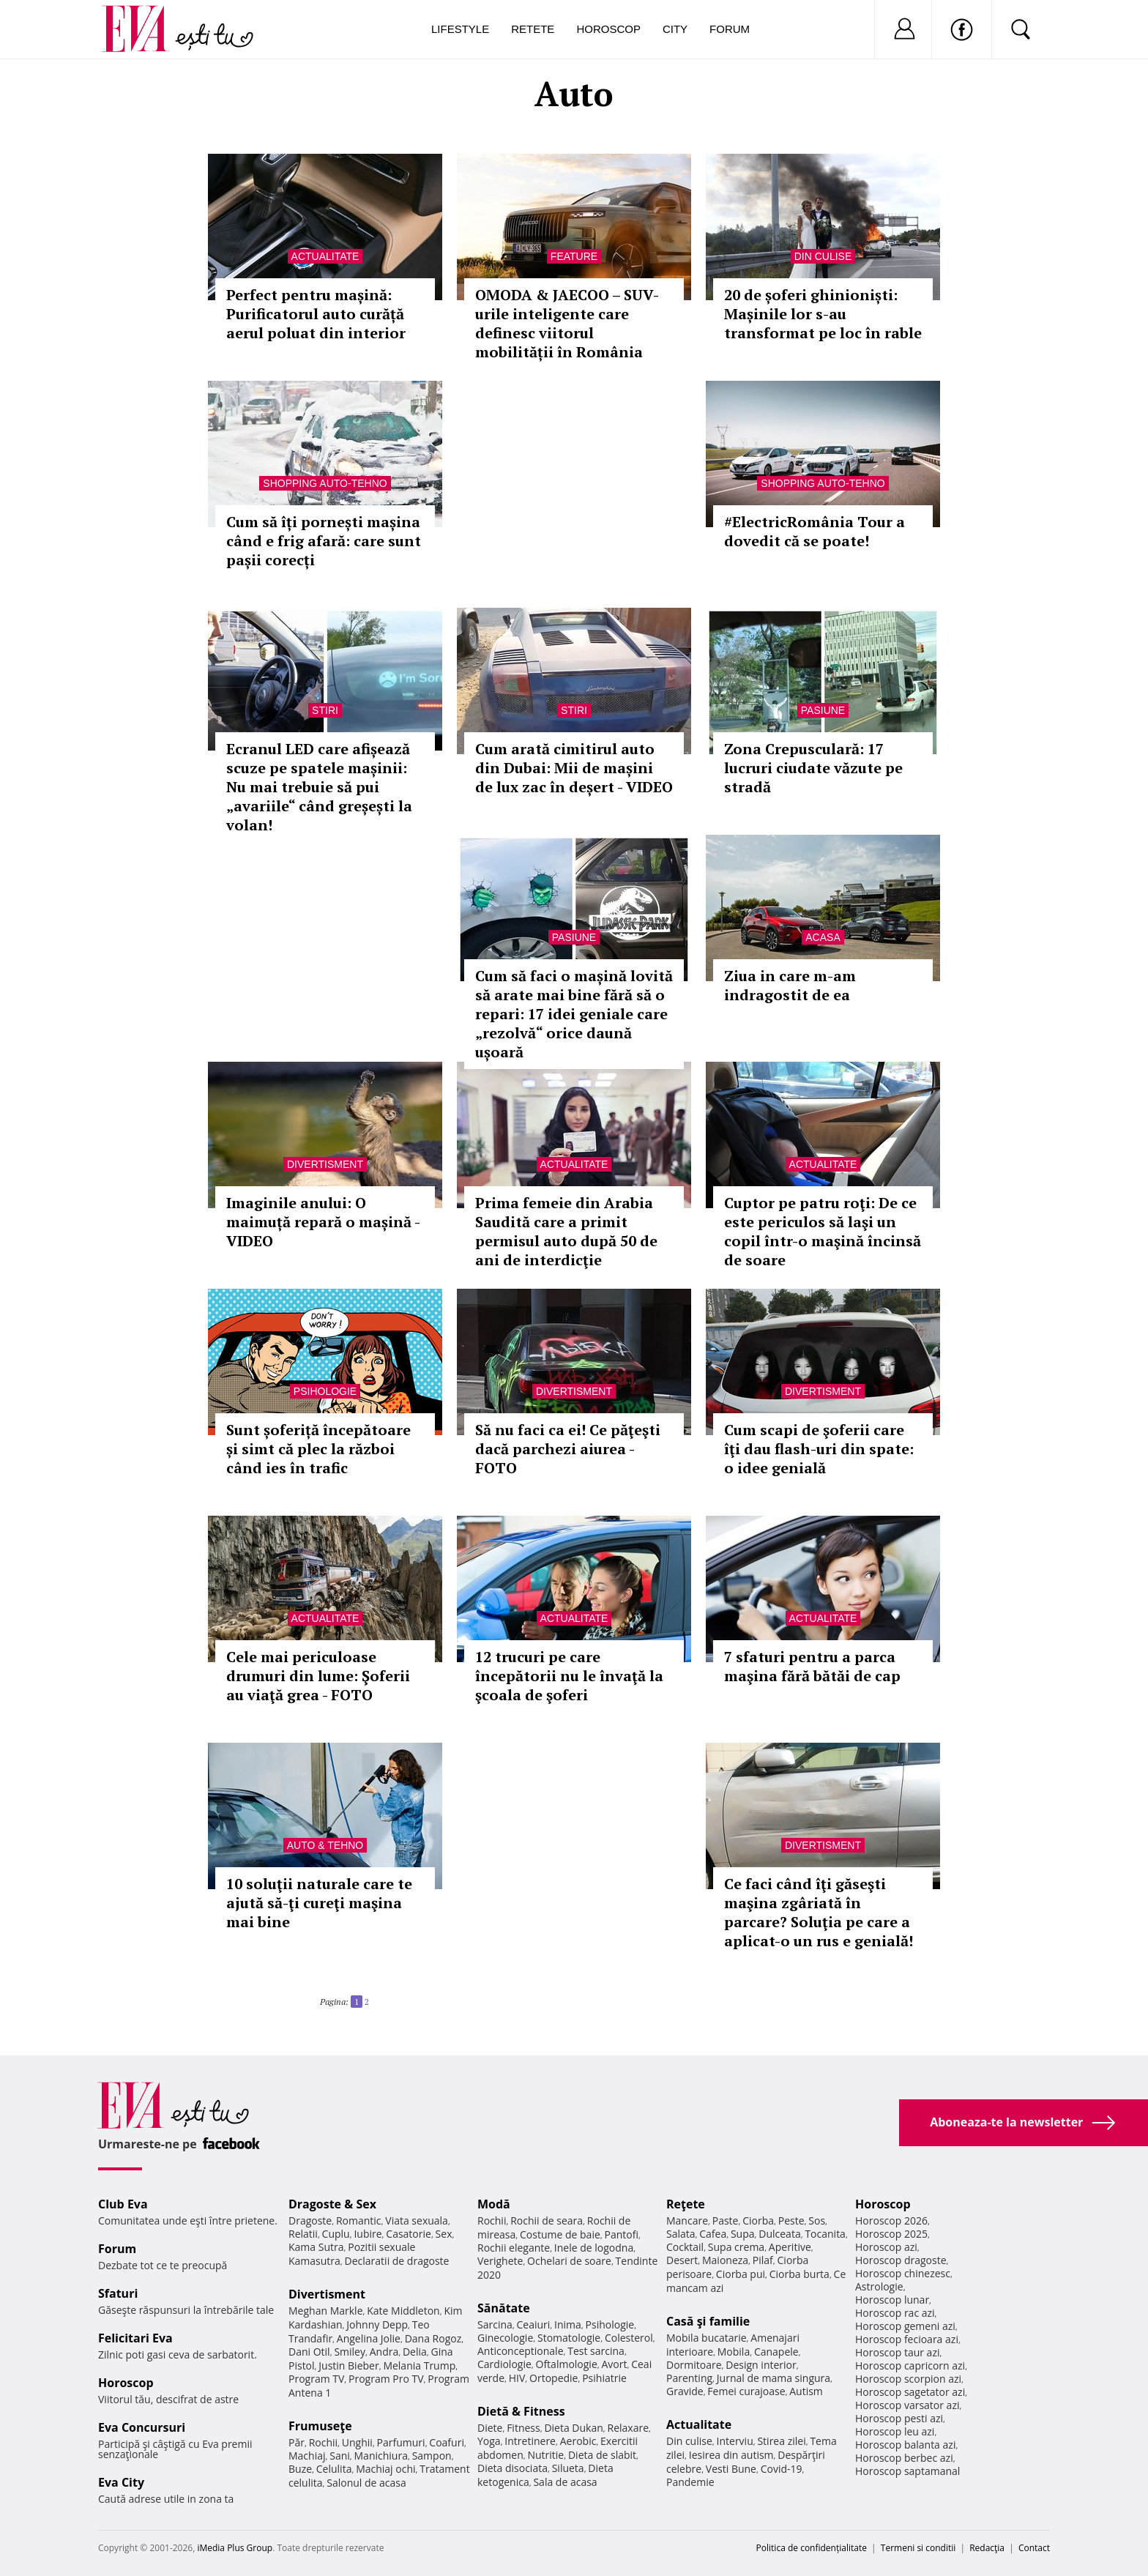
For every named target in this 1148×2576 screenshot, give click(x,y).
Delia (415, 2352)
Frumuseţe (320, 2426)
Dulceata (779, 2234)
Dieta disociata (512, 2468)
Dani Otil (309, 2352)
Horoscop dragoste (901, 2260)
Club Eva (123, 2204)
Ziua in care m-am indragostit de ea (790, 985)
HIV (517, 2378)
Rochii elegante (513, 2248)
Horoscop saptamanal (907, 2471)
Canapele (776, 2352)
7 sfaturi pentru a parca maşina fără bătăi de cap (812, 1666)
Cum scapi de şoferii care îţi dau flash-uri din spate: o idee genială (819, 1449)
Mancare (687, 2220)
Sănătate (503, 2308)
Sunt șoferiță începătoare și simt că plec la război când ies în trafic (318, 1449)
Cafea (712, 2234)
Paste (725, 2220)
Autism (806, 2391)
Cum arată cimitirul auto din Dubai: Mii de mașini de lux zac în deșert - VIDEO (574, 768)
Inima (567, 2324)
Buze (300, 2469)
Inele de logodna (593, 2248)
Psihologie (325, 1391)
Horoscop (608, 29)
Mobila (734, 2352)
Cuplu (336, 2234)
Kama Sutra (315, 2247)
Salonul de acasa (366, 2483)
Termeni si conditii (918, 2548)
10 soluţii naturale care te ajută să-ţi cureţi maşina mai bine (319, 1903)
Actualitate (325, 256)
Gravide (685, 2391)
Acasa (822, 937)
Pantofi (621, 2234)
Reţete (685, 2204)
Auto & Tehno (325, 1845)
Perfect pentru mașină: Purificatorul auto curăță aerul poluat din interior (316, 314)
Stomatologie (568, 2338)
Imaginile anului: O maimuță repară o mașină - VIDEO (323, 1222)
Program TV (316, 2379)
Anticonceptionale (520, 2351)
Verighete (500, 2261)
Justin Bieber (348, 2365)
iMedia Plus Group (234, 2548)
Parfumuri (401, 2442)
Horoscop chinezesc (902, 2273)
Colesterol (629, 2338)
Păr (296, 2442)
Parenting (689, 2378)
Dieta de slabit (602, 2455)
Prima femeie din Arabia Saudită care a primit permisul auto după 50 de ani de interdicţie (566, 1231)
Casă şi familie (708, 2321)
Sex (444, 2234)
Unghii (357, 2442)
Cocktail (685, 2247)
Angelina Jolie (368, 2338)
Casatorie (408, 2234)
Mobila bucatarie (706, 2338)
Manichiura (381, 2456)
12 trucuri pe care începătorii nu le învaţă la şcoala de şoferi (569, 1676)
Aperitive (790, 2247)
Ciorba (758, 2220)
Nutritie (545, 2455)
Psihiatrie (604, 2378)
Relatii (303, 2234)
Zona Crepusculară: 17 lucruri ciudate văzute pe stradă (813, 768)
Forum (729, 29)
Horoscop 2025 (891, 2234)
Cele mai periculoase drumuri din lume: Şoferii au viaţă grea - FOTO (318, 1676)
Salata (681, 2234)
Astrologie (879, 2286)
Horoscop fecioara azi (906, 2339)
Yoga (489, 2441)
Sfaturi (118, 2293)
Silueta (568, 2468)
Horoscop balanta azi (905, 2445)
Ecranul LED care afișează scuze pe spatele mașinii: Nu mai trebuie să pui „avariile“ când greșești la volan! (319, 787)
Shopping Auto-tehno (325, 483)
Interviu (735, 2441)
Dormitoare (694, 2365)
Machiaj (307, 2456)
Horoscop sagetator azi (910, 2392)
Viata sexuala (416, 2220)
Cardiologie (504, 2364)
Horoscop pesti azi (899, 2418)
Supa (743, 2234)
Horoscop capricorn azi (910, 2365)
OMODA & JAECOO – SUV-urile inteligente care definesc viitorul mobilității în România (567, 323)
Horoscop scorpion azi (908, 2379)
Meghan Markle (325, 2311)
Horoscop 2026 (891, 2220)
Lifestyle (460, 29)
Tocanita (825, 2234)
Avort (614, 2364)
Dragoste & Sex (332, 2204)
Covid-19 (781, 2469)
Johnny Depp (377, 2324)
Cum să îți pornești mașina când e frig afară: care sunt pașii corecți (323, 541)
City (675, 29)
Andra (384, 2352)
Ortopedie (553, 2378)
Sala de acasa (565, 2482)
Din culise (823, 256)
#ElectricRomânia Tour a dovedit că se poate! (814, 531)
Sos (816, 2220)
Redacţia (986, 2548)
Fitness (523, 2428)
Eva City (121, 2482)
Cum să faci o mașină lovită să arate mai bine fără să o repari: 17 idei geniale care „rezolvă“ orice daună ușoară (574, 1014)
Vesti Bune (731, 2469)
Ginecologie (505, 2338)
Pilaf (763, 2260)
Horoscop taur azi (897, 2352)
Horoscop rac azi (895, 2313)
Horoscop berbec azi (904, 2458)
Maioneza (725, 2260)
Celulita (334, 2469)
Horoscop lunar (892, 2300)
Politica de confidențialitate (811, 2548)
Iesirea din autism (731, 2455)
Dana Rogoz (433, 2338)
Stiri (325, 710)
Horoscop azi (886, 2247)
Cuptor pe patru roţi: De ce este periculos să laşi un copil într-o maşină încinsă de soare (822, 1231)
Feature (574, 256)
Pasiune (823, 710)
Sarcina (494, 2324)
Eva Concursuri (141, 2427)
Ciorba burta (799, 2274)
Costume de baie (560, 2234)
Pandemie (690, 2482)
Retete (532, 29)
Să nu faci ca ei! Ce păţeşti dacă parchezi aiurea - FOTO (567, 1449)
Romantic (358, 2220)
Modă (493, 2204)
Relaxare (628, 2428)
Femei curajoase (746, 2391)
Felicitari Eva (135, 2338)
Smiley (349, 2352)
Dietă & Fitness (521, 2411)
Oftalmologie (566, 2364)
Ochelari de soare (569, 2261)
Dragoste (310, 2220)
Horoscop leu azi (894, 2431)
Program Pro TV (386, 2379)
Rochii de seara (546, 2220)
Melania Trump (419, 2365)
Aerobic (578, 2441)
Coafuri (446, 2442)
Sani (339, 2456)
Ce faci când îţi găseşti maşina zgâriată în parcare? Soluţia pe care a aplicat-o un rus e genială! (818, 1912)
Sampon (432, 2456)
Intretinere (530, 2441)
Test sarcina (596, 2351)
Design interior (761, 2365)
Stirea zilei (781, 2441)
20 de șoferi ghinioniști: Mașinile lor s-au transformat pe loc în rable (823, 314)
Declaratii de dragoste (397, 2261)
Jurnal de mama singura (773, 2378)
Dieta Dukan (573, 2428)
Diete (489, 2428)
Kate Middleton (403, 2311)
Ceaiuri (534, 2324)
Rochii (323, 2442)
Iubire (367, 2234)
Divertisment (325, 1164)
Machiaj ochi (385, 2469)
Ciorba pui (740, 2274)
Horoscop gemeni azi (905, 2326)
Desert (682, 2260)
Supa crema (736, 2247)
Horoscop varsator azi (907, 2405)
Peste (791, 2220)
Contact (1034, 2548)
